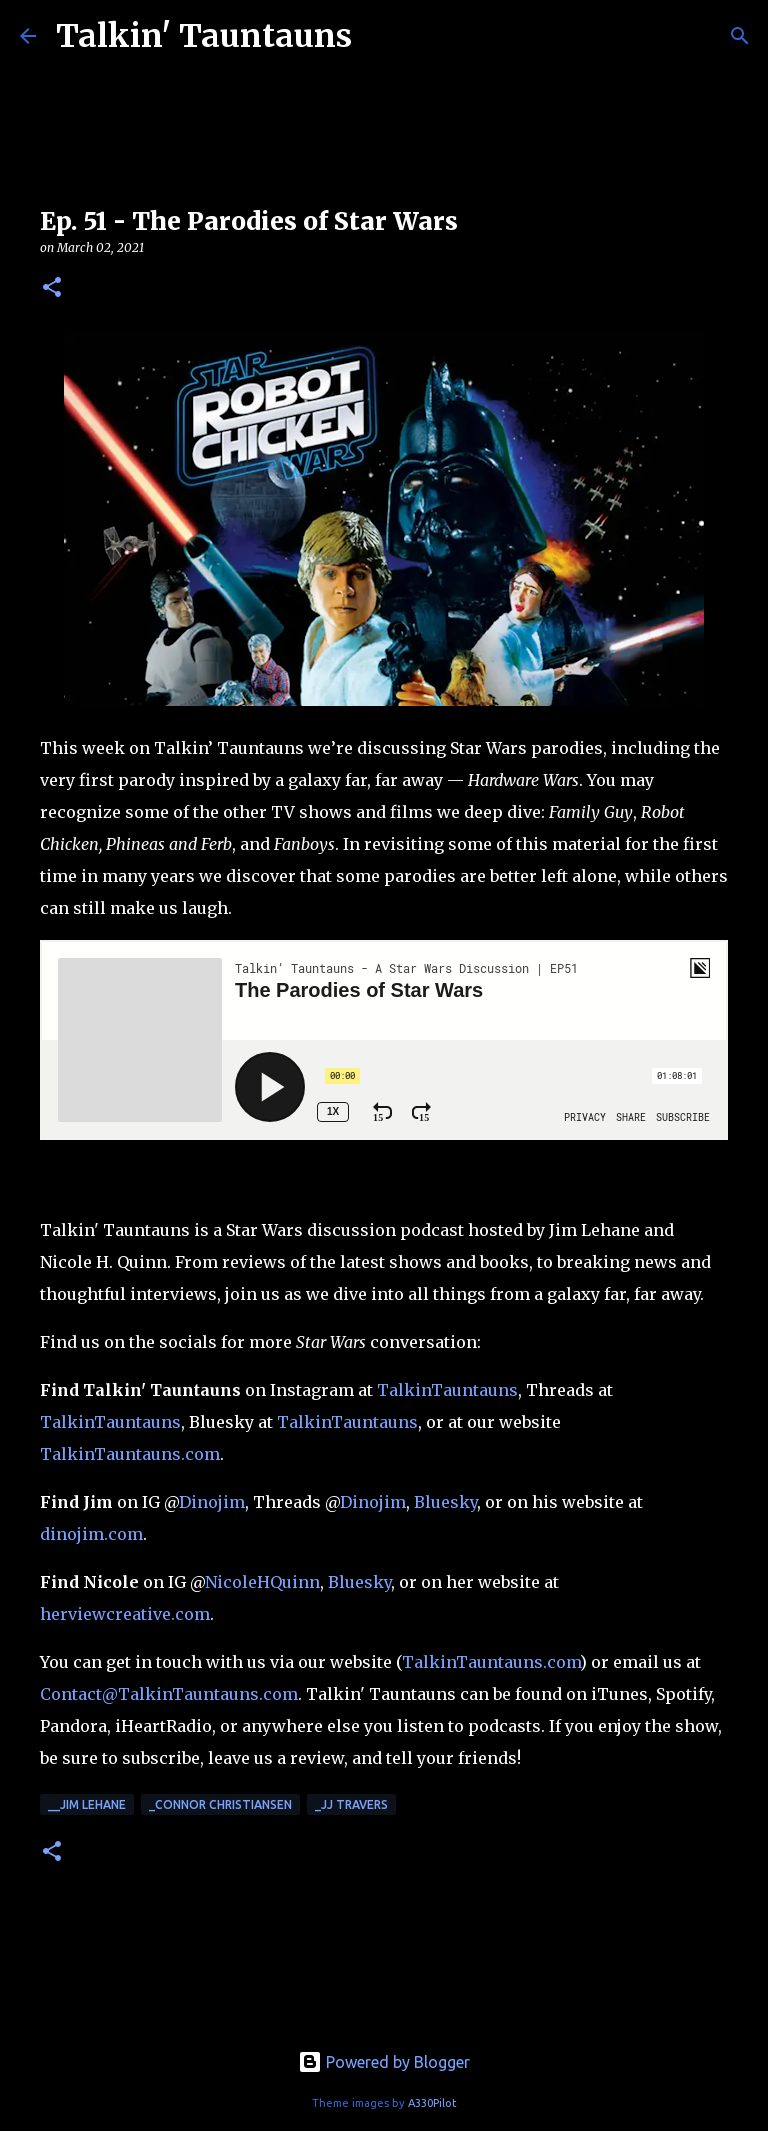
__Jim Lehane (87, 1804)
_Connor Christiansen (220, 1804)
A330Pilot (432, 2103)
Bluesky (445, 1502)
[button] (52, 288)
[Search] (740, 36)
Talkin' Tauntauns (204, 36)
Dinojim (212, 1502)
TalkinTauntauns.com (130, 1454)
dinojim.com (91, 1534)
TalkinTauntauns (447, 1390)
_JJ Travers (351, 1804)
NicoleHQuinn (262, 1582)
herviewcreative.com (125, 1614)
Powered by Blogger (384, 2062)
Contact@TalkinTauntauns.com (169, 1694)
